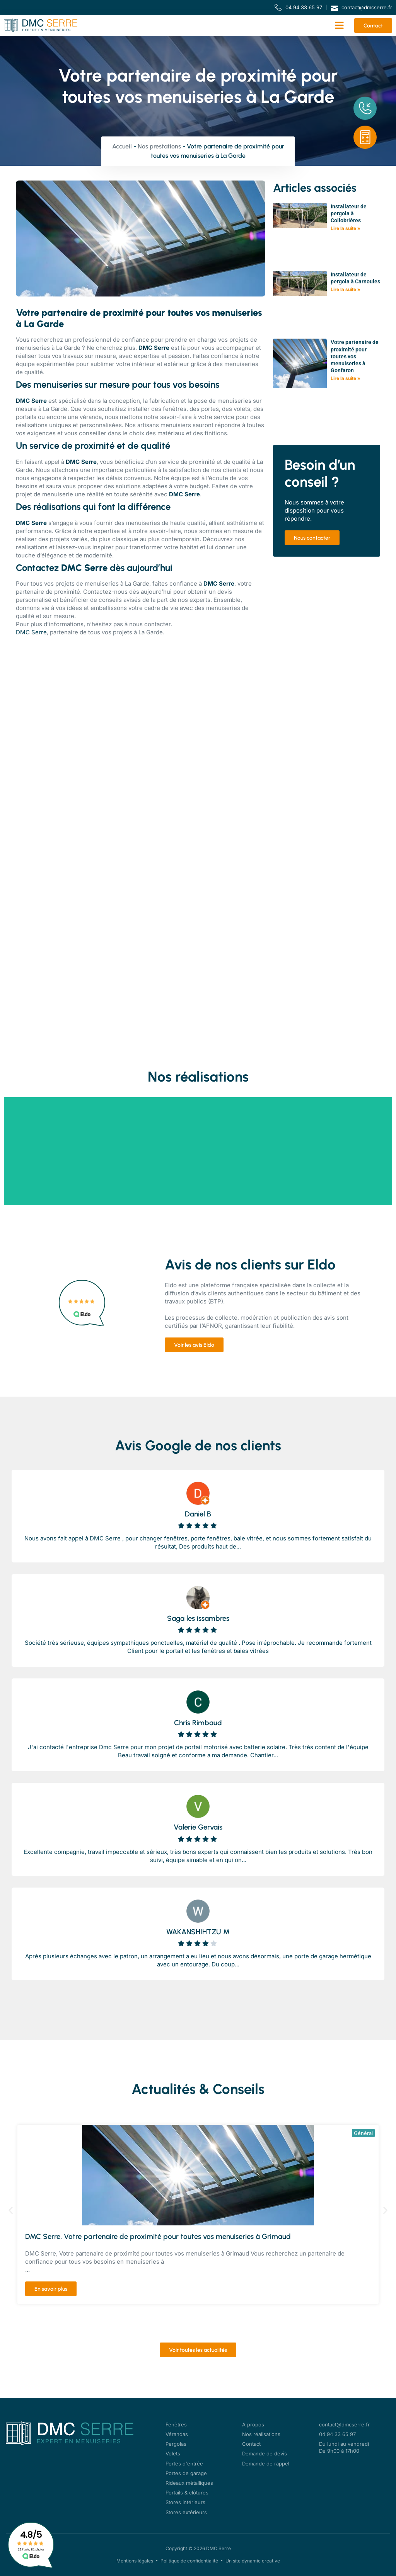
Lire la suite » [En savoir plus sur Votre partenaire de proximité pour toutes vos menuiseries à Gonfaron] (345, 378)
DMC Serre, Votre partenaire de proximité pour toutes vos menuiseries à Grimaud (158, 2236)
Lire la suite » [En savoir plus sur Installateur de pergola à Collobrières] (345, 228)
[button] (339, 25)
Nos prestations (159, 146)
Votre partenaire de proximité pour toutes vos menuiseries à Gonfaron (355, 356)
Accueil (122, 146)
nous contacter (150, 624)
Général (363, 2133)
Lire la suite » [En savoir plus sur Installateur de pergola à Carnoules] (345, 289)
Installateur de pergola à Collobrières (349, 213)
